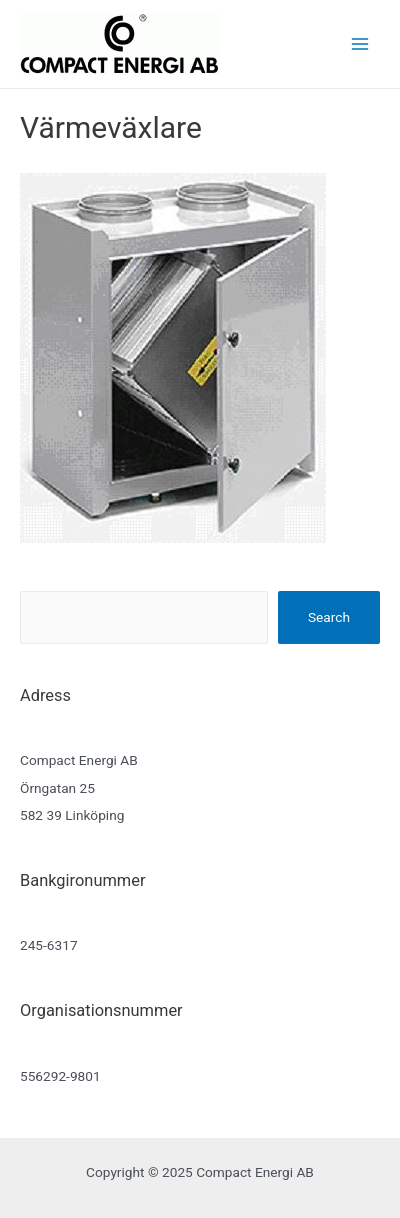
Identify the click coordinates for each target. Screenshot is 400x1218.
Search (329, 617)
